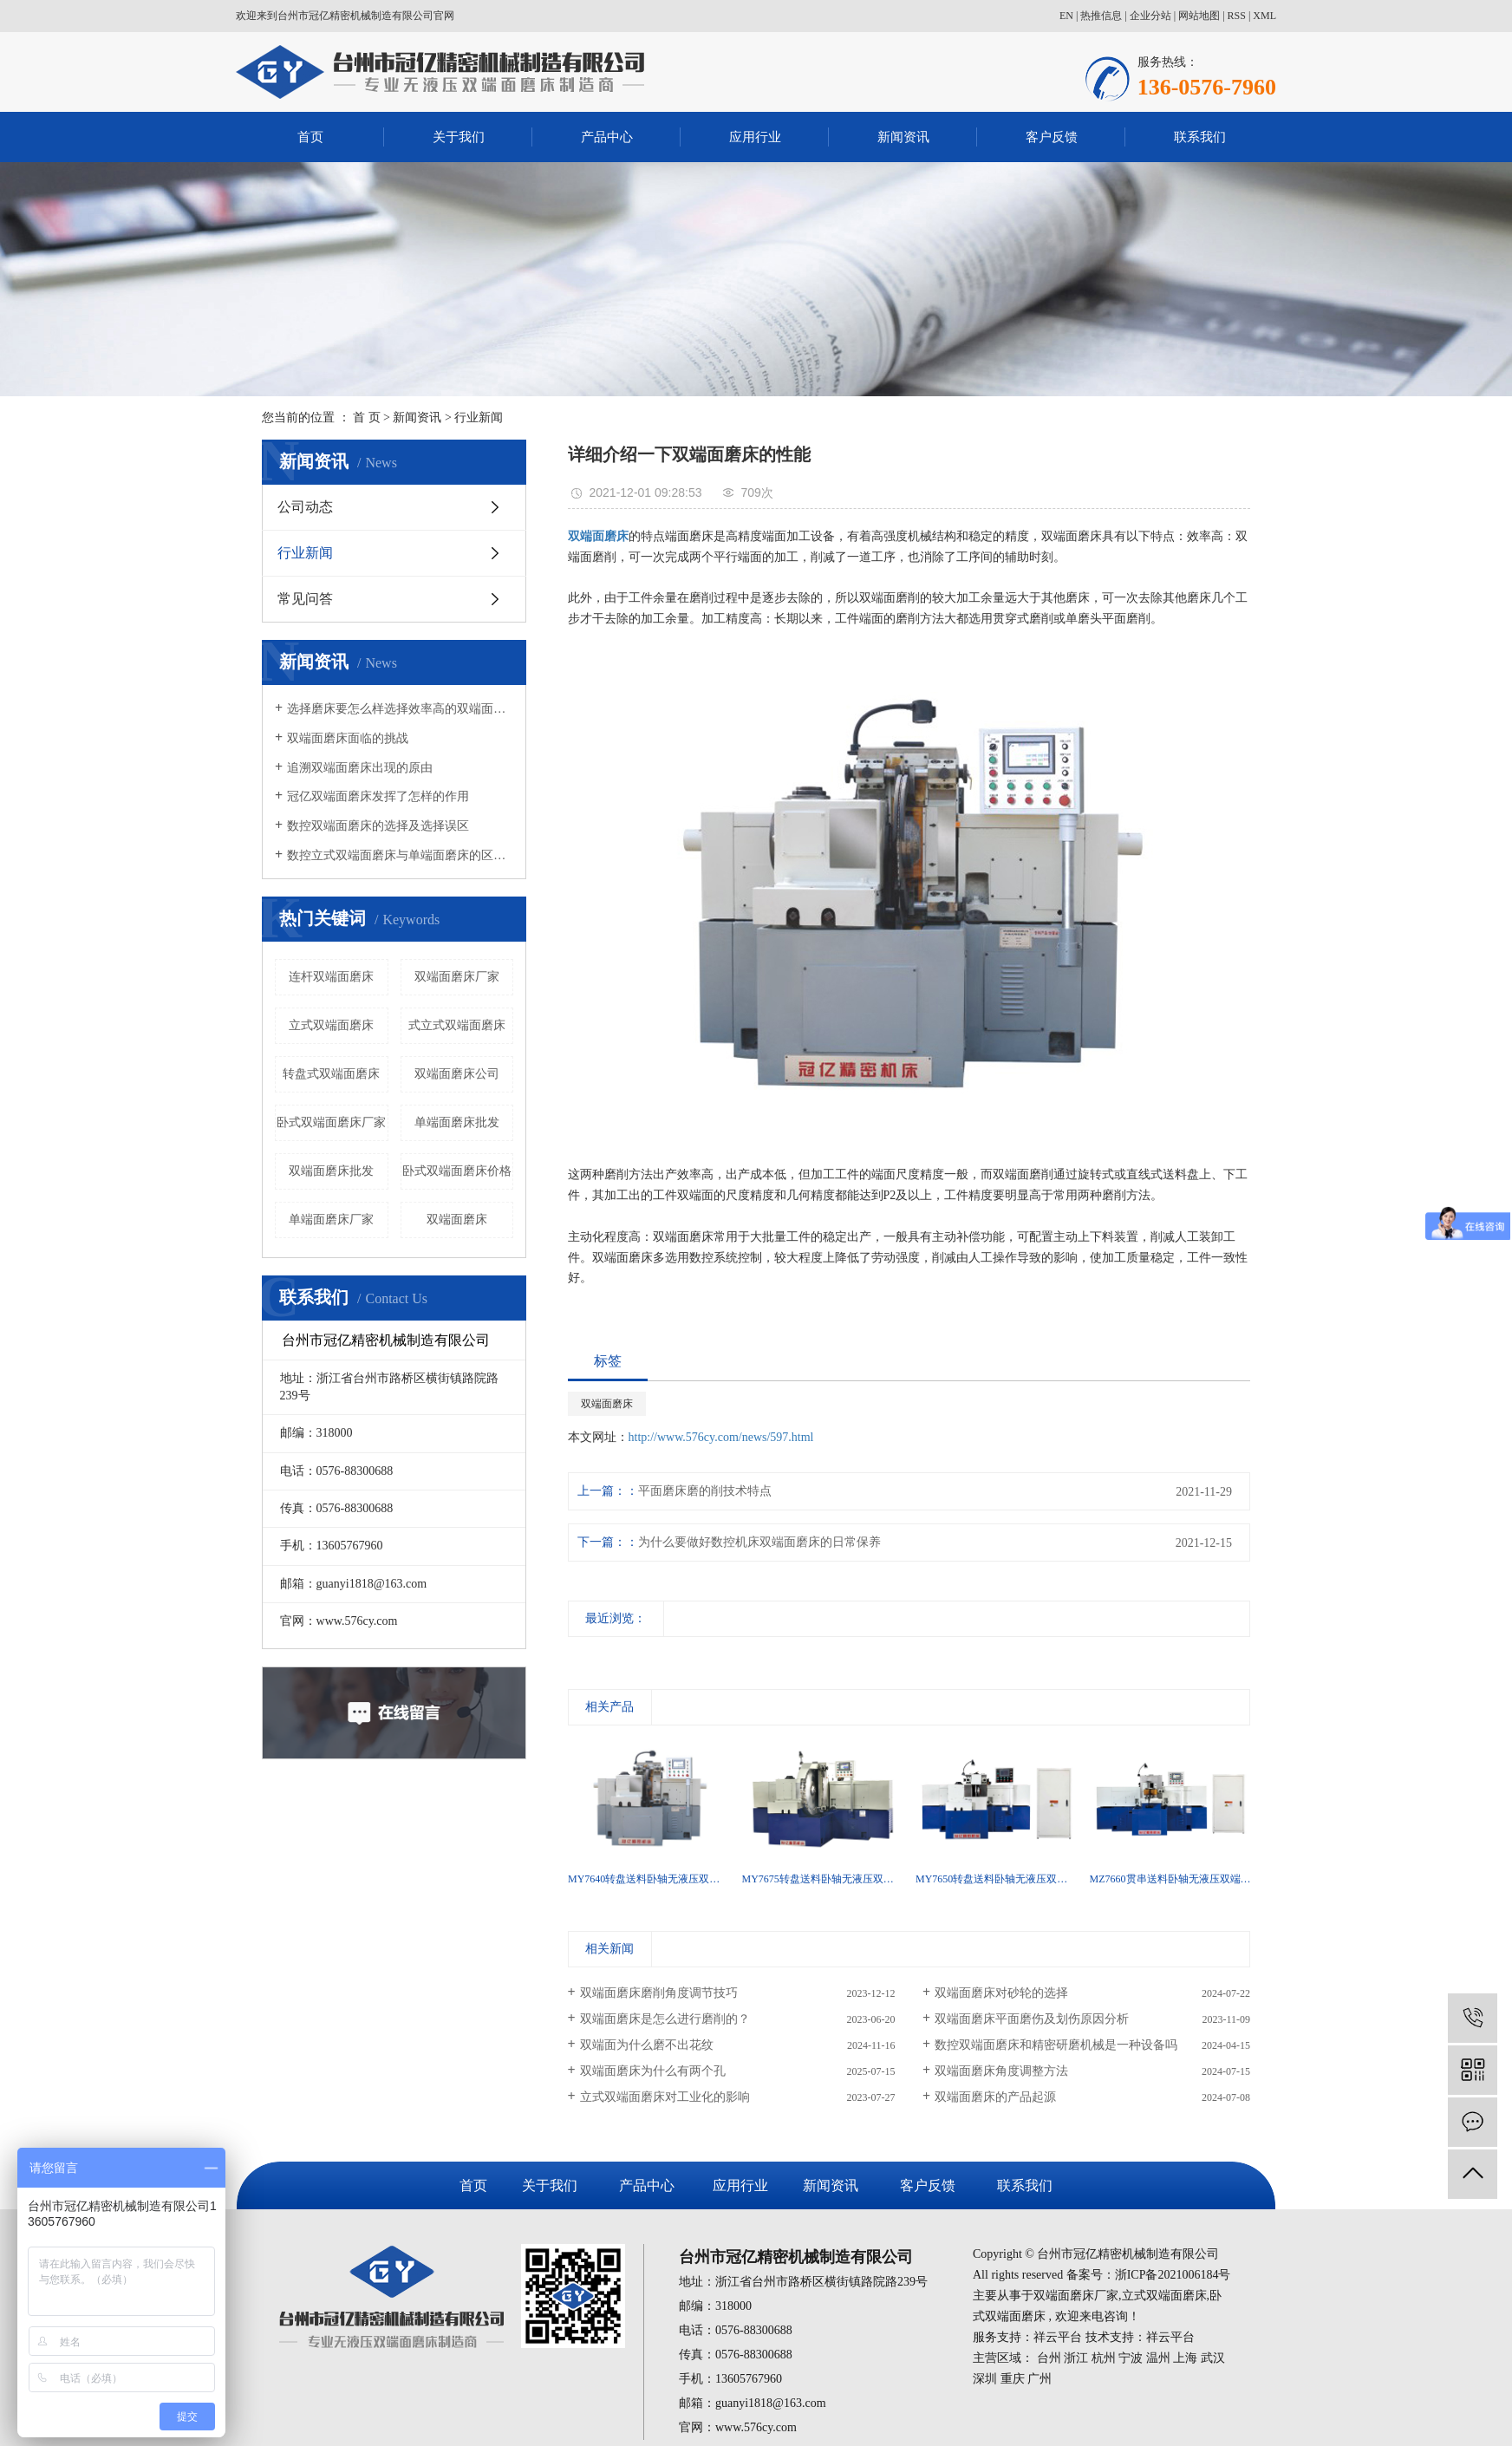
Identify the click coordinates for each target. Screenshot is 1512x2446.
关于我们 (459, 137)
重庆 (1012, 2378)
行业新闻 (478, 417)
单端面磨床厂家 (331, 1219)
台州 (1049, 2357)
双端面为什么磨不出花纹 (647, 2044)
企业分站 (1150, 16)
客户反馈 (1052, 137)
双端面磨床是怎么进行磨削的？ (665, 2018)
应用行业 (755, 137)
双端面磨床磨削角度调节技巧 (659, 1992)
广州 (1039, 2378)
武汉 (1213, 2357)
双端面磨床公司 (456, 1073)
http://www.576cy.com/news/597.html (721, 1437)
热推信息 (1101, 16)
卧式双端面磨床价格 (457, 1170)
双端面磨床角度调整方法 (1001, 2070)
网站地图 (1199, 16)
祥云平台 (1057, 2337)
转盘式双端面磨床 (331, 1073)
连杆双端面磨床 (331, 976)
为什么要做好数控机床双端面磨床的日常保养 (759, 1542)
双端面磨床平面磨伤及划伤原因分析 (1032, 2018)
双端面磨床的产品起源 (995, 2097)
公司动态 (305, 506)
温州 (1158, 2357)
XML (1264, 16)
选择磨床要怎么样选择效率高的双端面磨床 (400, 708)
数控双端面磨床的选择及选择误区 (378, 825)
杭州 (1104, 2357)
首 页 (367, 417)
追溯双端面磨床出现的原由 (360, 767)
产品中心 (607, 137)
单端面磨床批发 (456, 1122)
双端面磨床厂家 (456, 976)
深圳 (985, 2378)
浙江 (1076, 2357)
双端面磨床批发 (331, 1170)
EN (1066, 16)
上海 (1185, 2357)
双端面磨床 (457, 1219)
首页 (310, 137)
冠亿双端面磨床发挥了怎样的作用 (378, 796)
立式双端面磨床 (331, 1025)
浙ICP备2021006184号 (1173, 2274)
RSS (1237, 16)
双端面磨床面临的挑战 (347, 738)
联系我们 (1200, 137)
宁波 (1130, 2357)
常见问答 (305, 598)
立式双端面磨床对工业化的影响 (665, 2097)
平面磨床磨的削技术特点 (705, 1490)
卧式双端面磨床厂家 (331, 1122)
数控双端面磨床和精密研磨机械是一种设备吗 (1056, 2044)
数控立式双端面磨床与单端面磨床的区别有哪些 (400, 855)
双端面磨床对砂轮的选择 (1001, 1992)
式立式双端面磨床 (456, 1025)
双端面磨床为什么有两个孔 (653, 2070)
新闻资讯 (903, 137)
